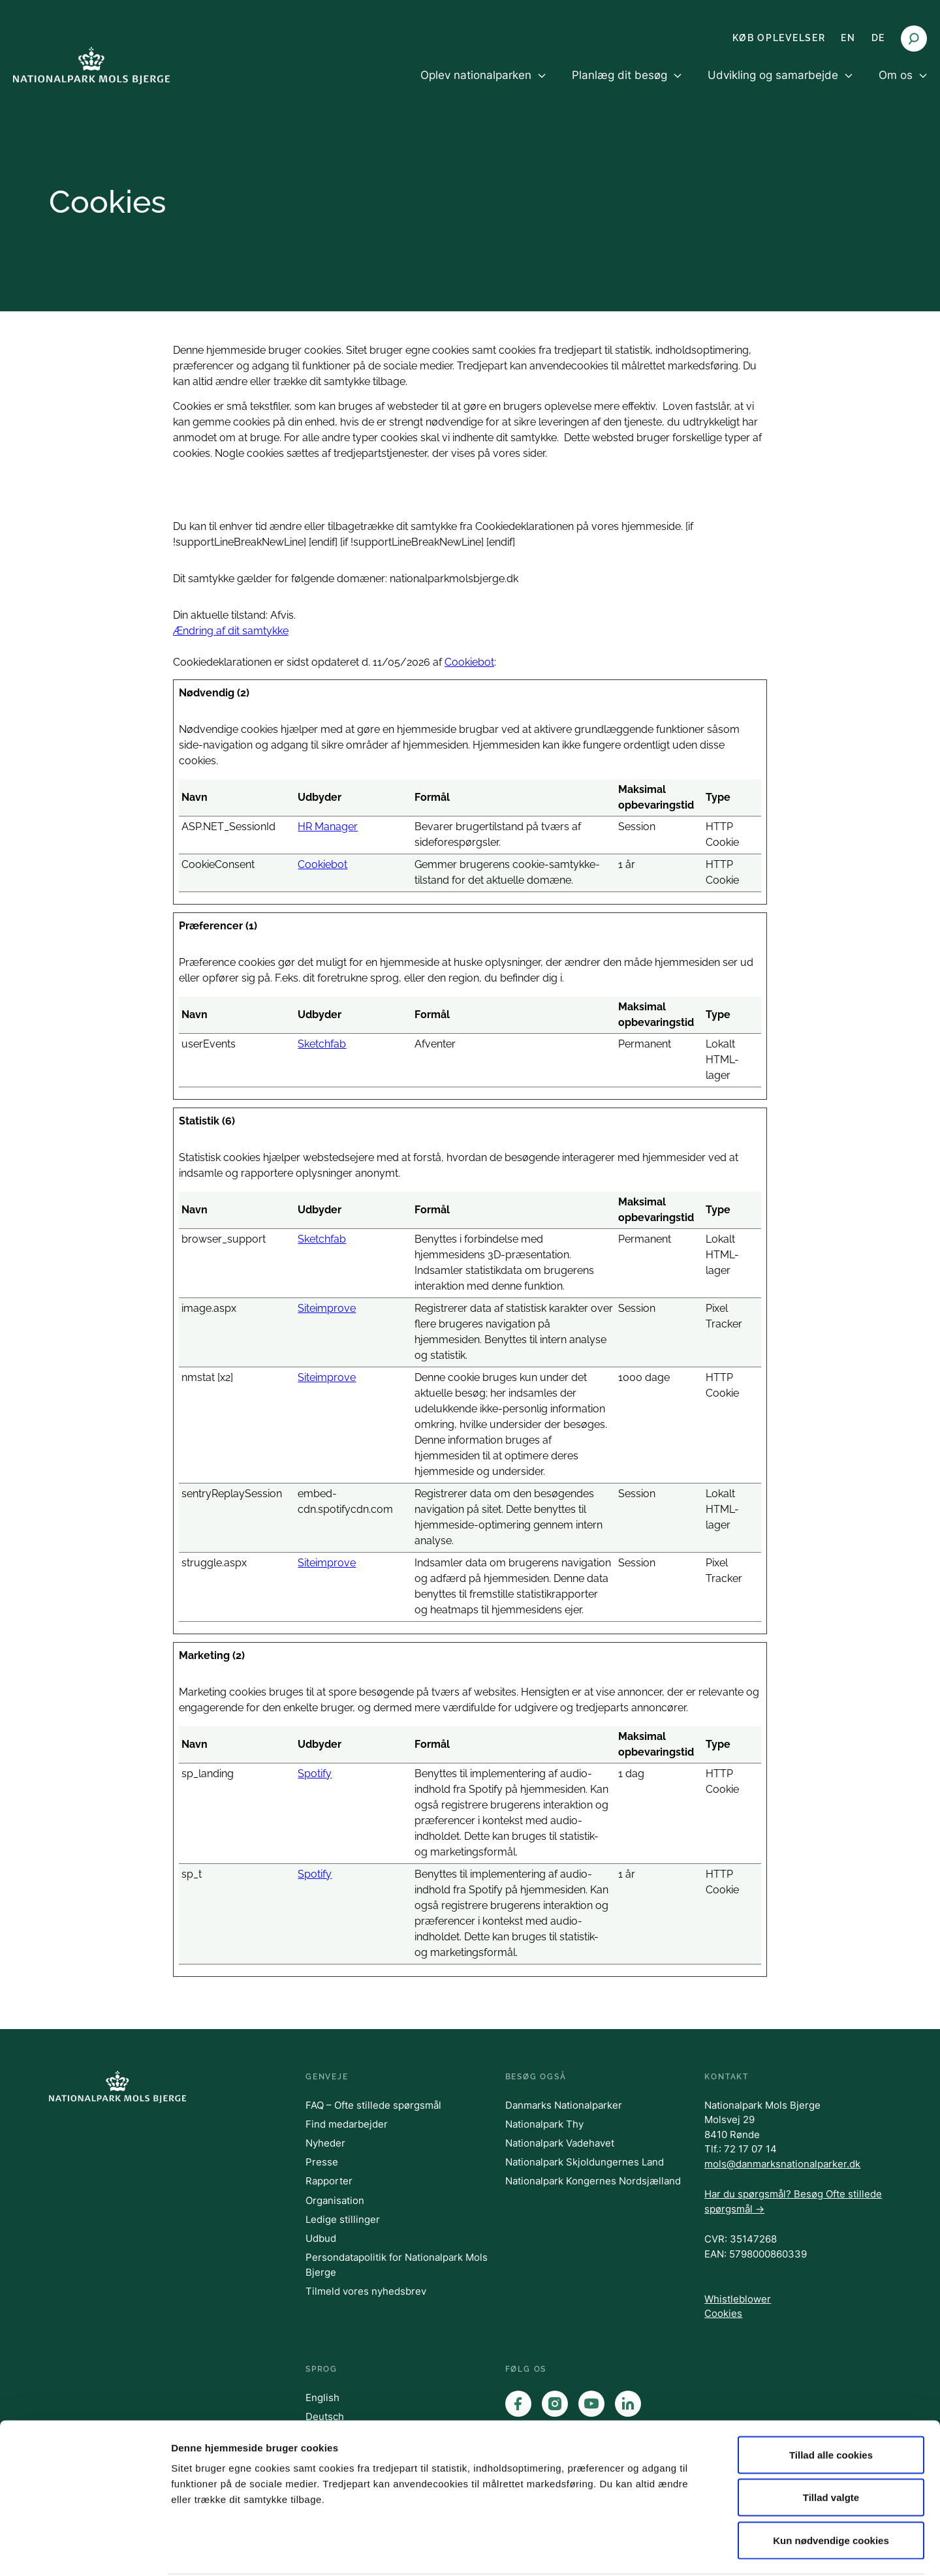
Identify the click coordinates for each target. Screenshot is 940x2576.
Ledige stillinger (343, 2219)
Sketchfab (322, 1044)
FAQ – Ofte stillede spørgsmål (373, 2105)
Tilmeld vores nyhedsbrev (366, 2291)
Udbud (321, 2238)
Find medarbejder (347, 2124)
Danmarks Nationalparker (563, 2105)
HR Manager (328, 826)
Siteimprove (327, 1308)
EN (848, 38)
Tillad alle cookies (831, 2404)
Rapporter (329, 2181)
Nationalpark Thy (544, 2124)
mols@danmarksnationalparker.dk (782, 2164)
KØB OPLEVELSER (779, 38)
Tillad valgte (831, 2447)
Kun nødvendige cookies (831, 2490)
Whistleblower (737, 2299)
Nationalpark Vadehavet (559, 2143)
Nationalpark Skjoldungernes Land (584, 2162)
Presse (322, 2162)
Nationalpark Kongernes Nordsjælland (593, 2181)
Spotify (315, 1773)
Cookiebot (469, 662)
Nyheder (325, 2143)
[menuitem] (483, 86)
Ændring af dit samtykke (231, 631)
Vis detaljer (678, 2550)
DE (878, 38)
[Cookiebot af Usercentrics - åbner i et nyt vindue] (84, 2550)
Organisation (335, 2200)
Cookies (723, 2313)
